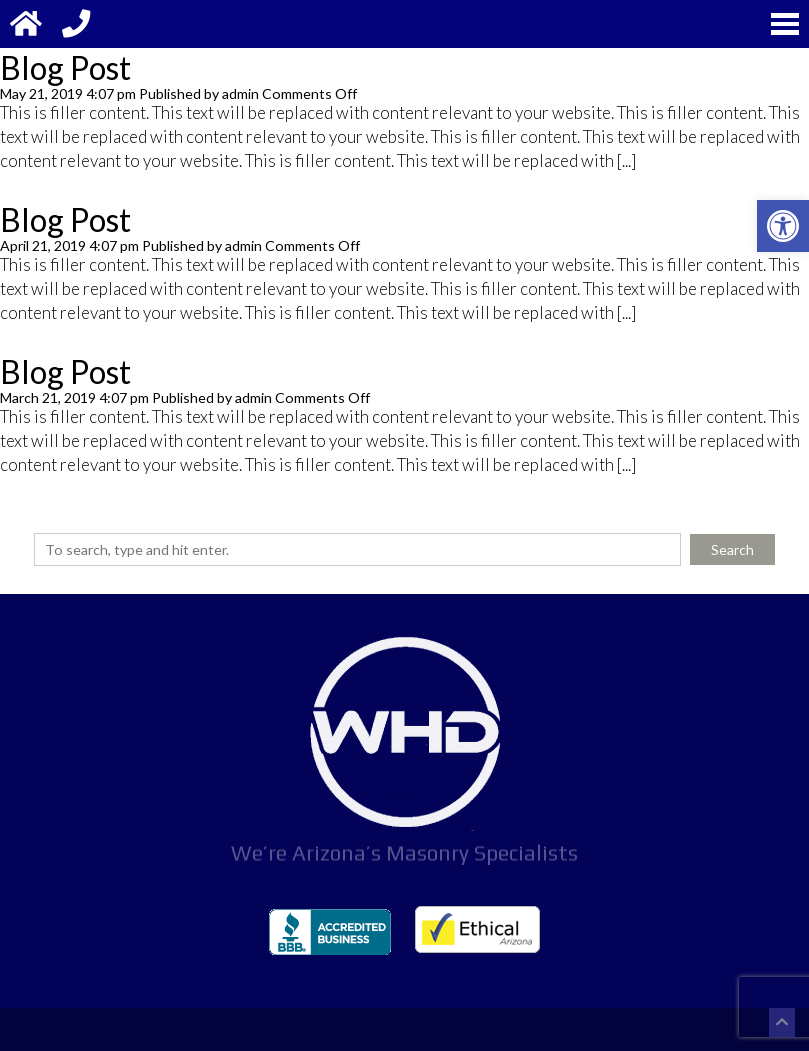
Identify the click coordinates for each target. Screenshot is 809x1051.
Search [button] (732, 549)
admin (240, 93)
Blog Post (65, 68)
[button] (783, 226)
